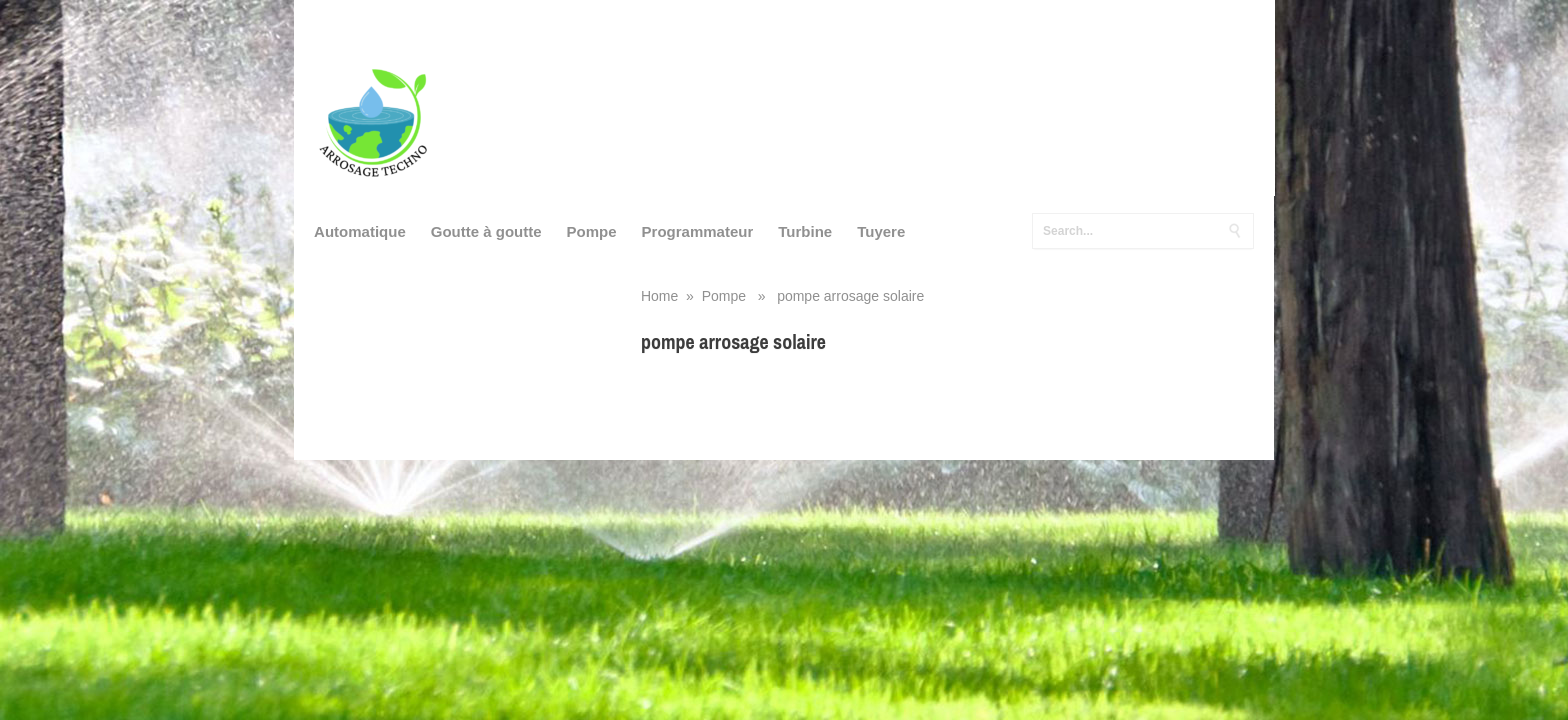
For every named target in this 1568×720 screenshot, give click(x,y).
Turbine (805, 231)
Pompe (592, 231)
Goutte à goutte (486, 231)
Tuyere (881, 231)
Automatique (360, 231)
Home (659, 296)
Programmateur (698, 231)
